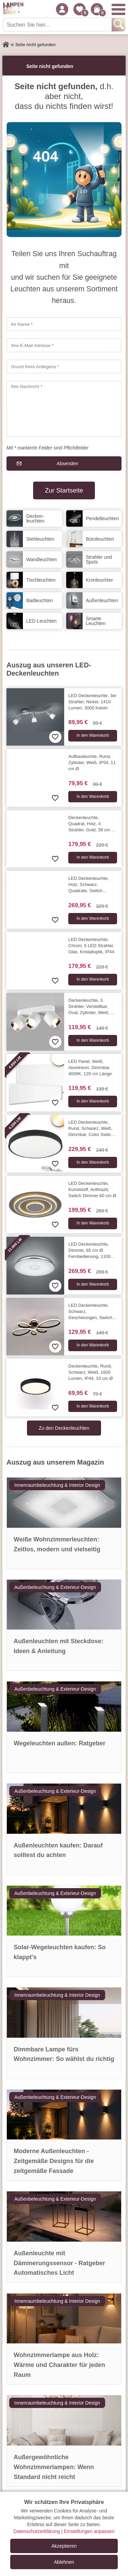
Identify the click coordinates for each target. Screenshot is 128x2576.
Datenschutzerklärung (36, 2531)
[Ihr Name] (64, 324)
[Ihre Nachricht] (64, 409)
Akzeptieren (64, 2546)
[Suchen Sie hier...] (58, 24)
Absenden (67, 463)
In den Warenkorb (92, 735)
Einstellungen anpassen (89, 2531)
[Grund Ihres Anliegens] (64, 366)
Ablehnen (64, 2562)
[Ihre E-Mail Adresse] (64, 345)
